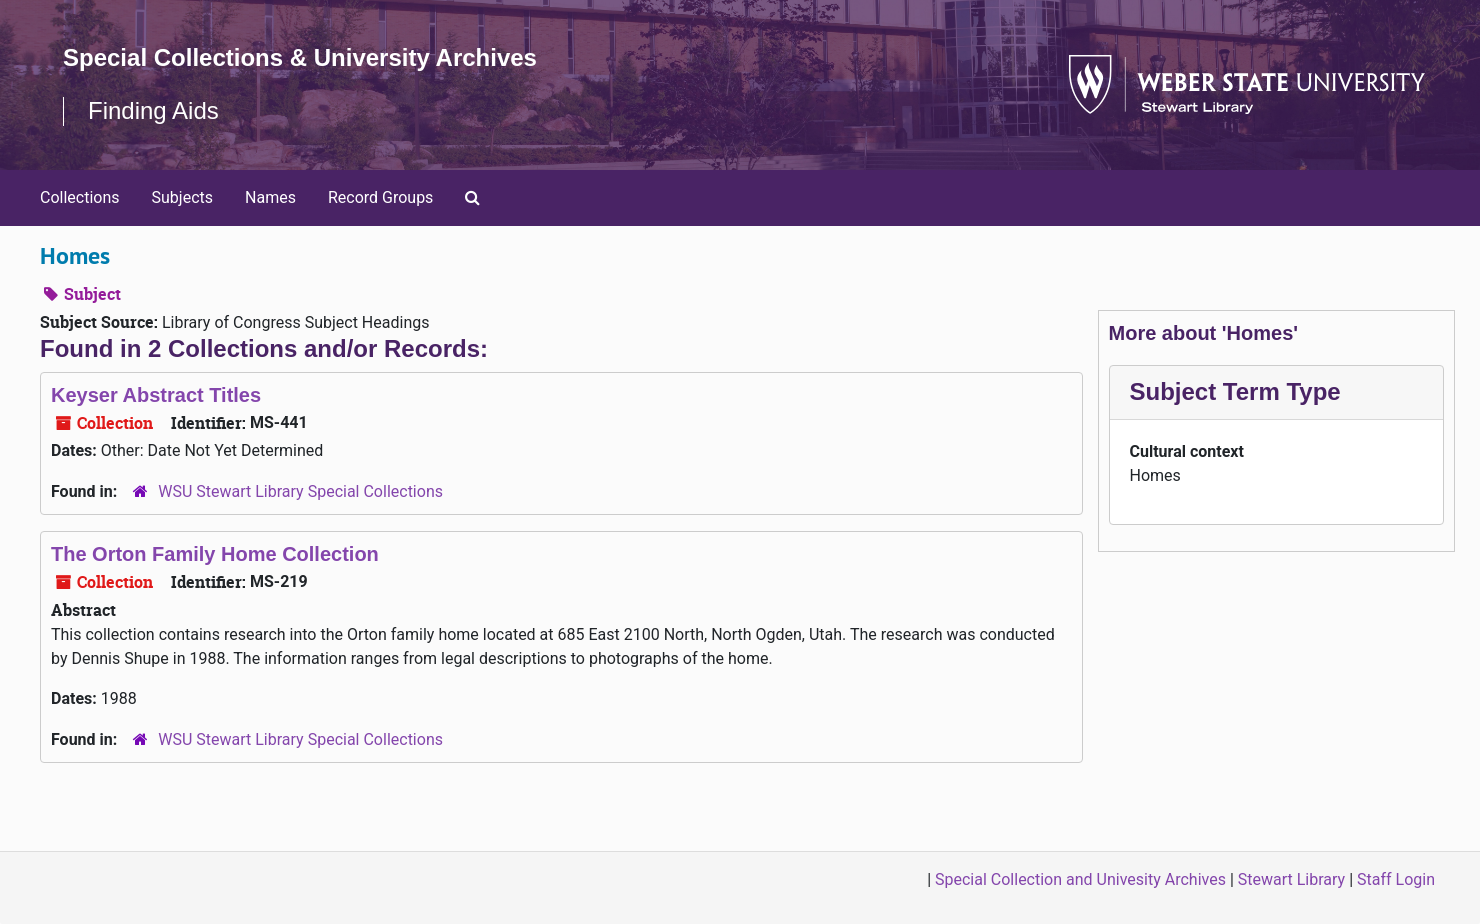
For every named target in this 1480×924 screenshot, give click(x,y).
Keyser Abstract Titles (156, 395)
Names (270, 197)
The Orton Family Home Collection (215, 554)
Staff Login (1396, 879)
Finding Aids (153, 110)
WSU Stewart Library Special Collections (300, 491)
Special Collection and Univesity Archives (1080, 879)
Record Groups (380, 197)
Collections (80, 197)
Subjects (182, 197)
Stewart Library (1291, 879)
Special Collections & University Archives (300, 57)
